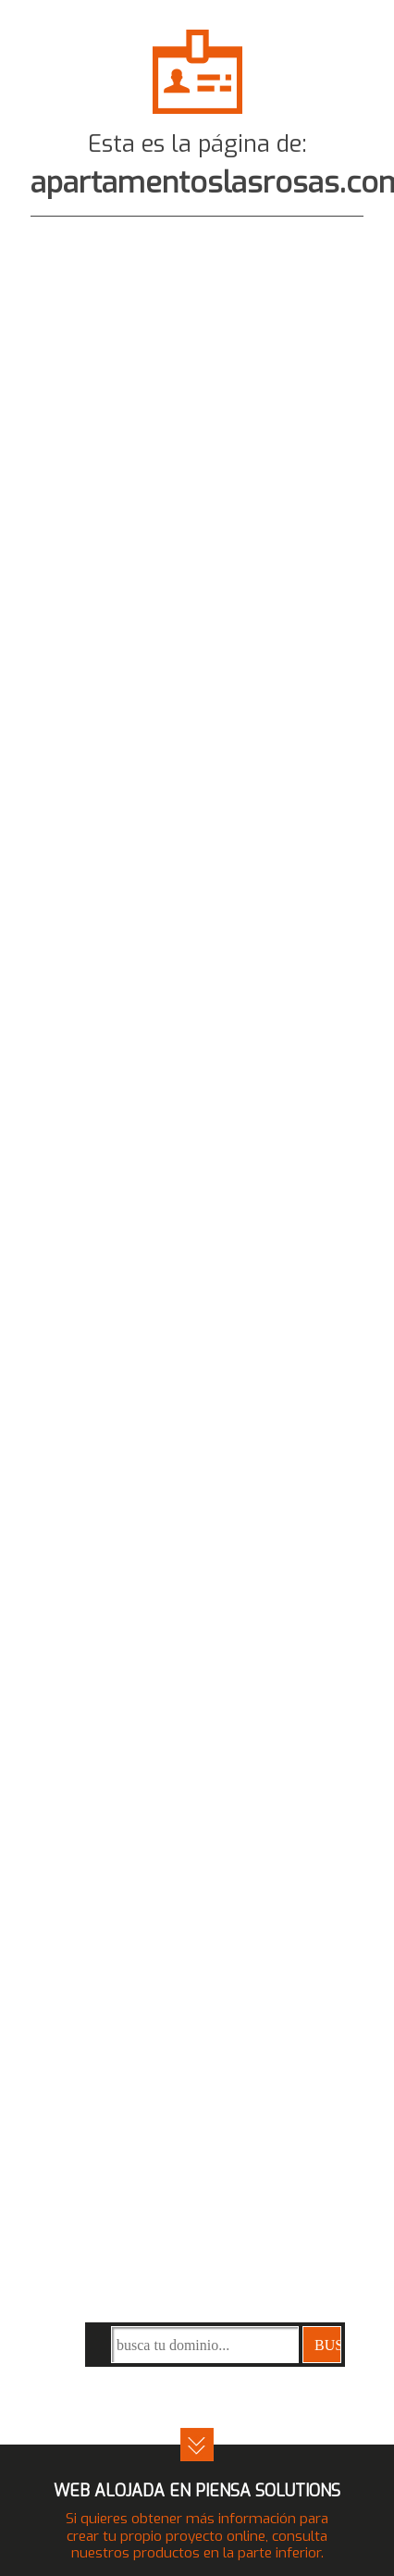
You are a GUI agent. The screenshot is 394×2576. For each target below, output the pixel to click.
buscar (327, 2345)
